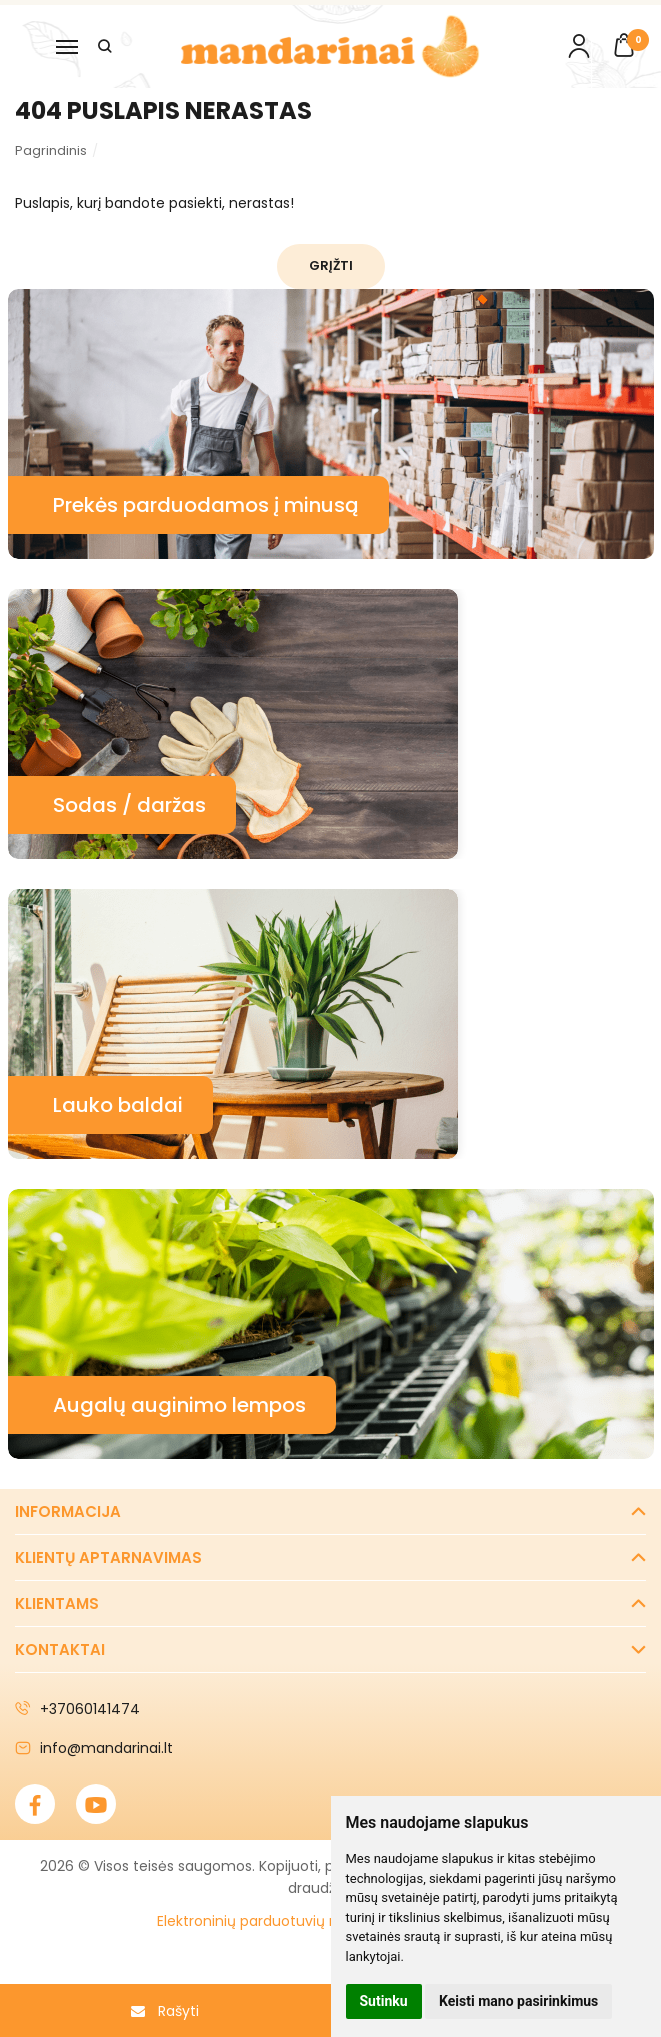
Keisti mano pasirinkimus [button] (518, 2001)
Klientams (57, 1603)
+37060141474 (77, 1709)
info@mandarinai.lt (94, 1748)
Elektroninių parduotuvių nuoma (268, 1921)
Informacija (68, 1511)
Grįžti (331, 265)
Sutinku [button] (384, 2001)
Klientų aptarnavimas (108, 1557)
